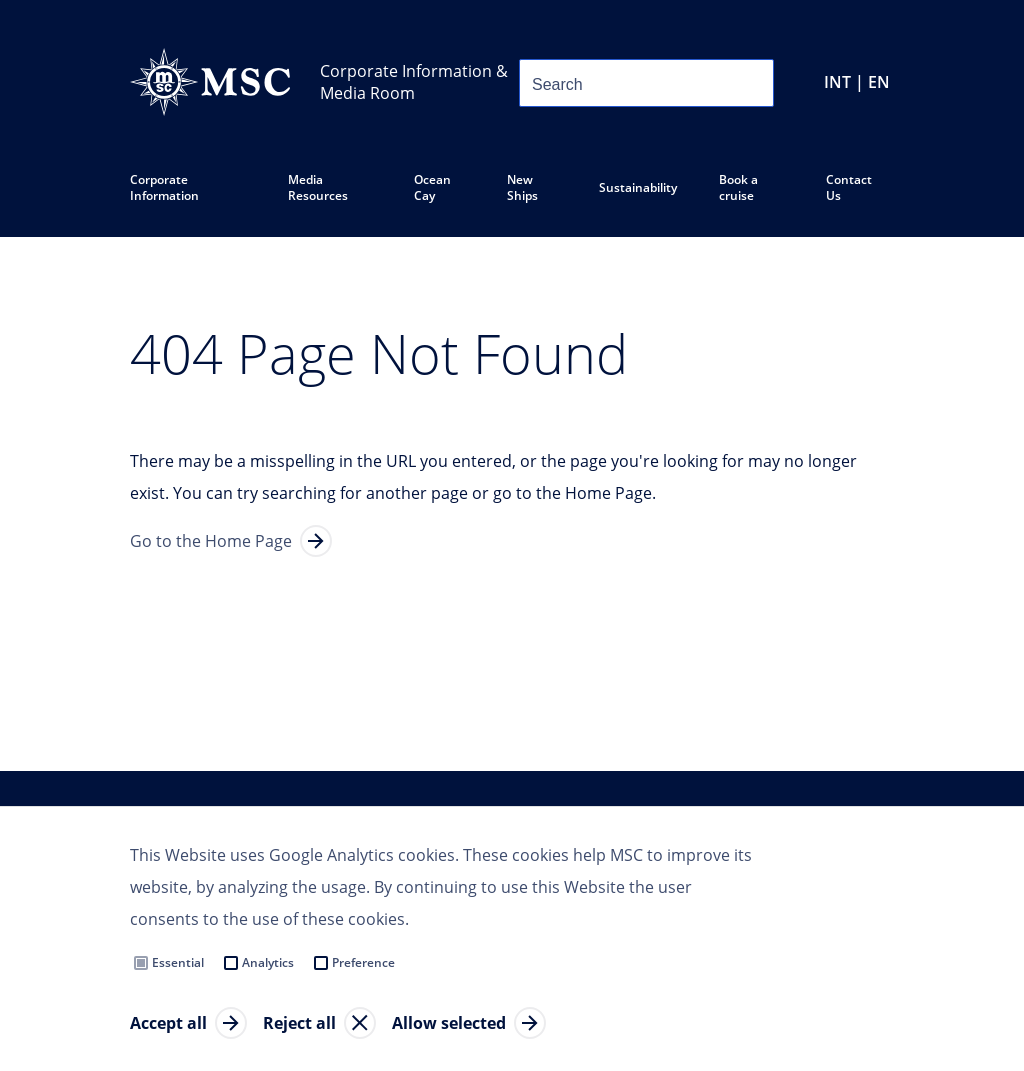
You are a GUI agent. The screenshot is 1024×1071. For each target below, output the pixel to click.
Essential (178, 962)
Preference (363, 962)
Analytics (268, 962)
